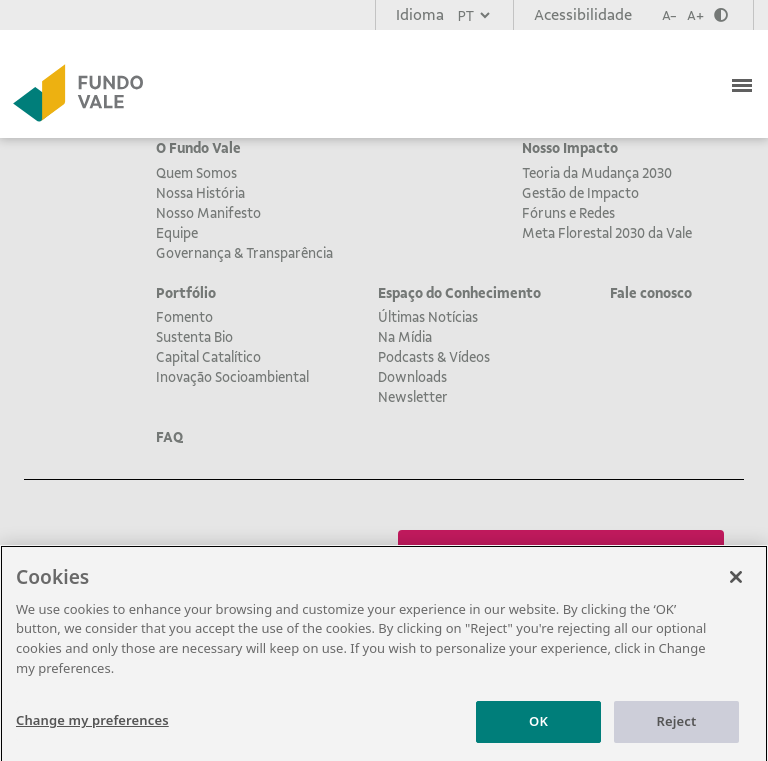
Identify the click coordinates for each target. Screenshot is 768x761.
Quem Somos (196, 173)
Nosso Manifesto (208, 213)
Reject (677, 729)
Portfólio (186, 293)
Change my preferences (92, 728)
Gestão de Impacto (580, 193)
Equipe (177, 233)
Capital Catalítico (208, 357)
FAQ (169, 437)
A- (669, 15)
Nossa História (200, 193)
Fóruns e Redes (568, 213)
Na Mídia (405, 337)
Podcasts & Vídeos (434, 357)
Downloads (412, 377)
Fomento (184, 317)
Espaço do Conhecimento (459, 293)
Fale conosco (651, 293)
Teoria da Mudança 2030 (597, 173)
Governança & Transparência (244, 253)
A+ (695, 15)
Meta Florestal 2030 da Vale (607, 233)
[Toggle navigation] (744, 83)
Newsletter (413, 397)
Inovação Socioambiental (232, 377)
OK (538, 729)
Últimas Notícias (428, 317)
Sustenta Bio (194, 337)
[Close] (736, 585)
